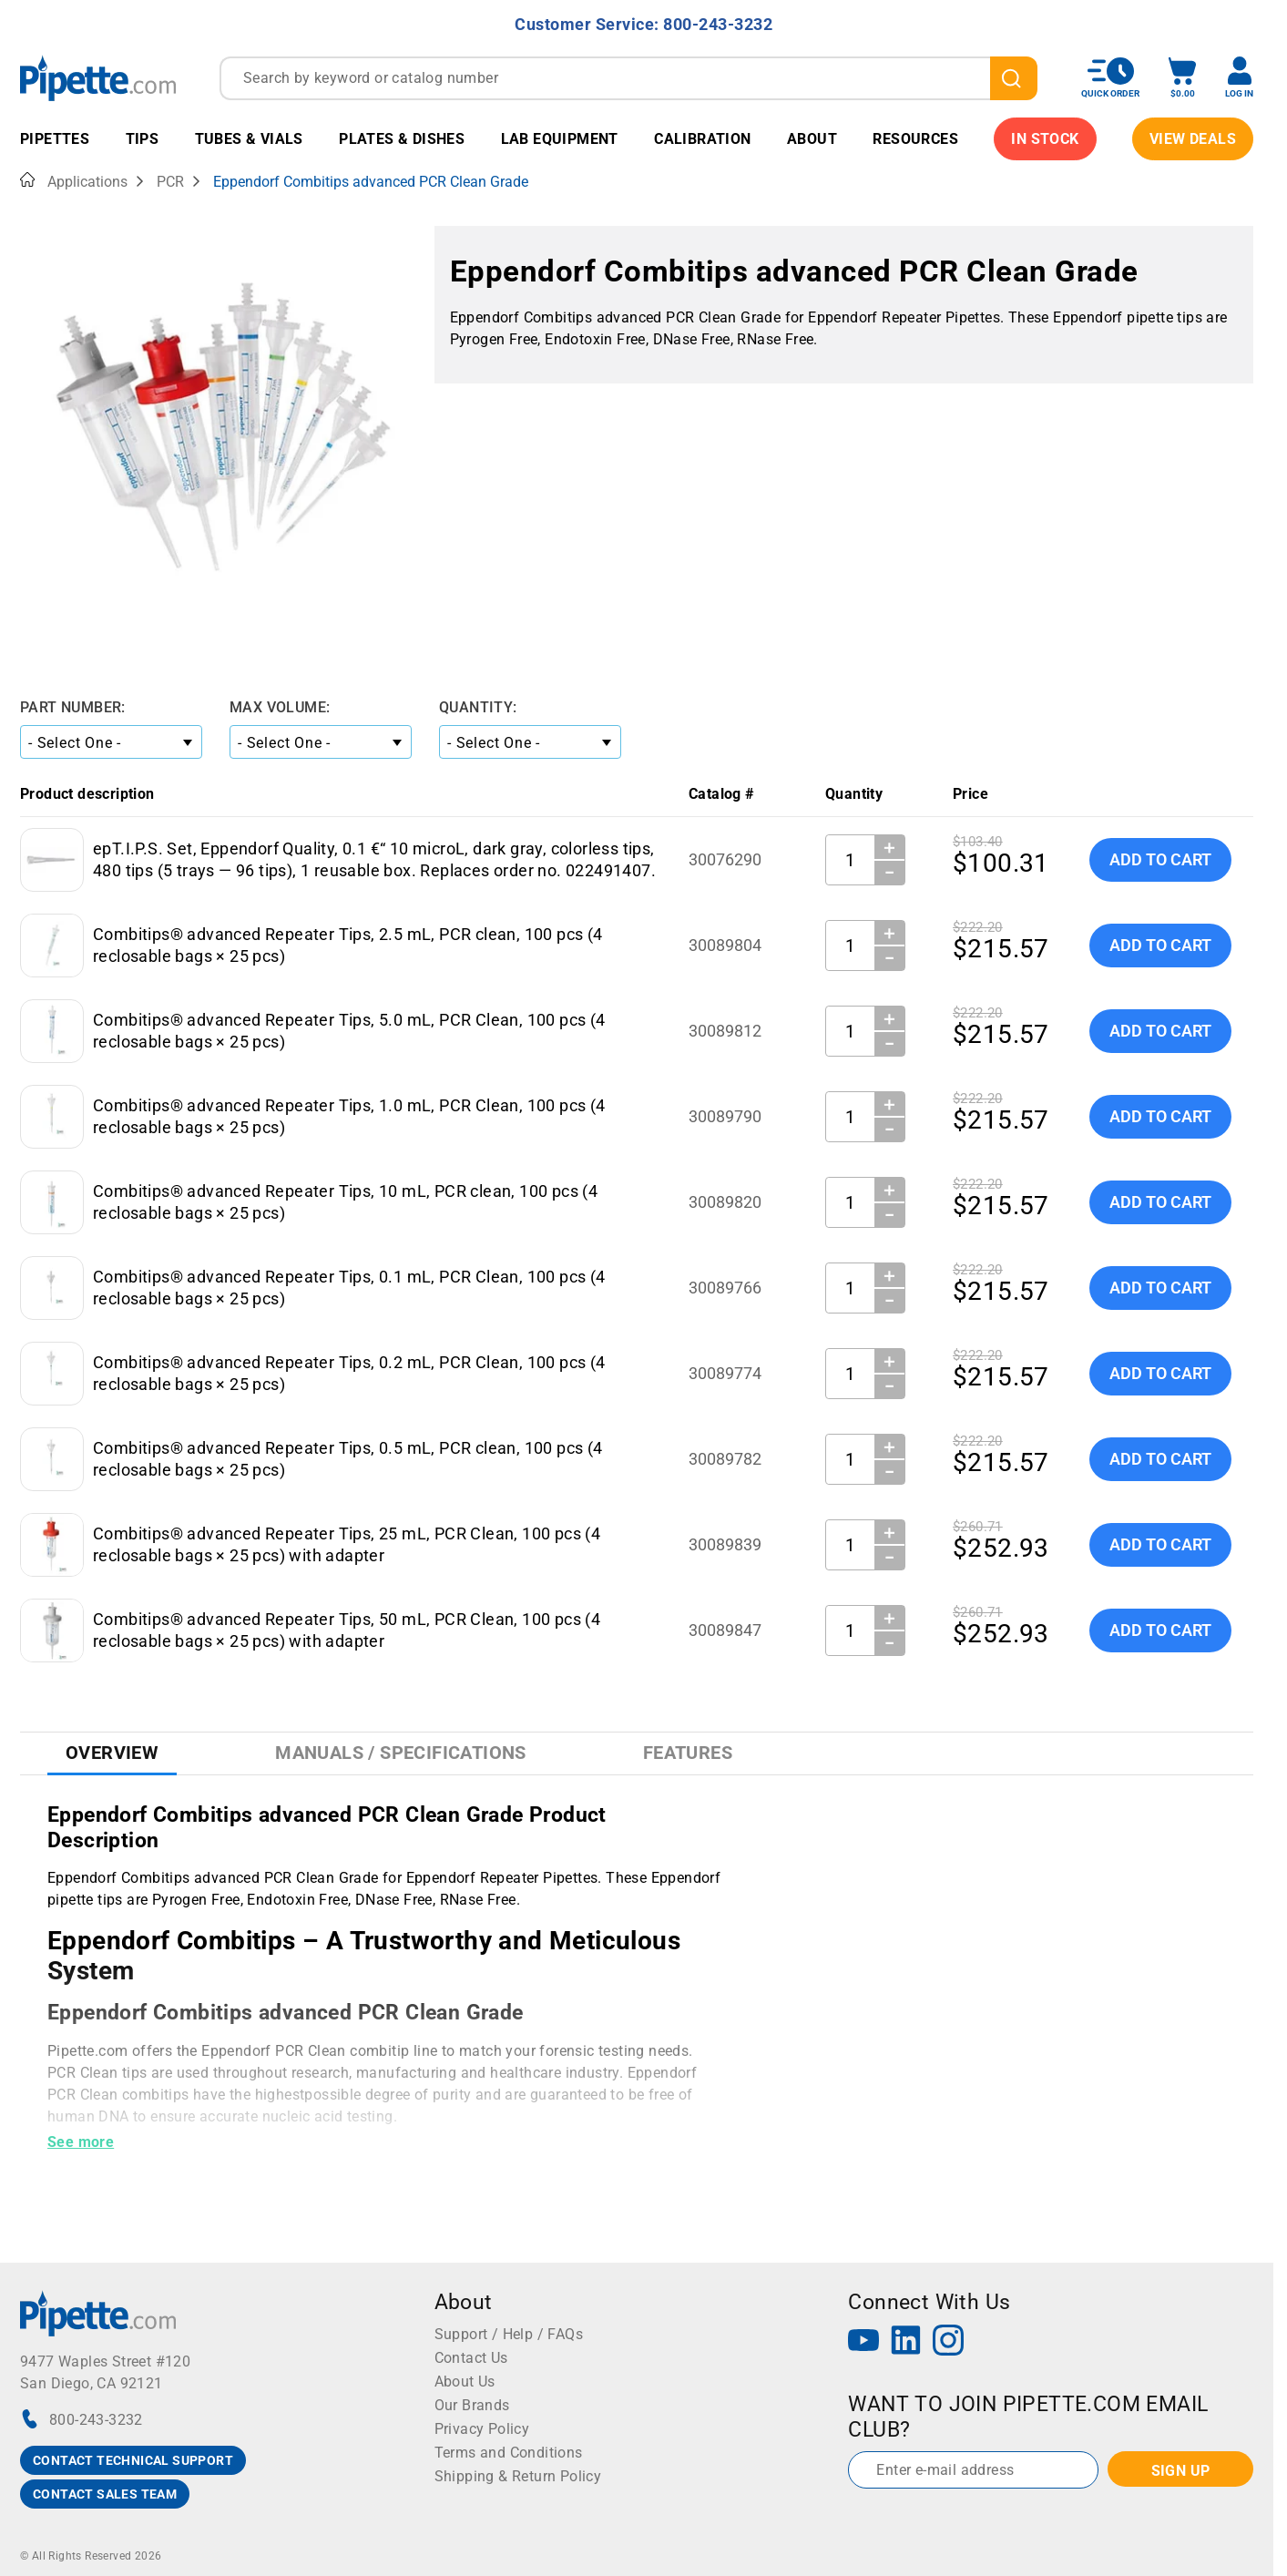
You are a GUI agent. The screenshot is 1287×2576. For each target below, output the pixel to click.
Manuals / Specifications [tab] (400, 1752)
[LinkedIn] (906, 2342)
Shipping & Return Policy (518, 2476)
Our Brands (472, 2405)
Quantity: (478, 707)
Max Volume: (280, 707)
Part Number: (73, 707)
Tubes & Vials (249, 139)
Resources (915, 139)
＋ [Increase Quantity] (889, 847)
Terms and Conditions (508, 2452)
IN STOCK (1044, 139)
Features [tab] (687, 1752)
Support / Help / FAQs (508, 2334)
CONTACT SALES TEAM (105, 2494)
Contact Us (471, 2357)
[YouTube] (863, 2342)
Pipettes (54, 139)
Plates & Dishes (402, 139)
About (812, 139)
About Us (464, 2381)
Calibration (702, 139)
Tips (142, 139)
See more (80, 2142)
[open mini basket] (1182, 77)
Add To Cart (1160, 859)
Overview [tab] (112, 1752)
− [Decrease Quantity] (889, 873)
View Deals (1192, 139)
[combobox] (628, 78)
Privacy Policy (482, 2429)
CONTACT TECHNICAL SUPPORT (133, 2460)
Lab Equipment (559, 139)
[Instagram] (948, 2342)
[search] (1013, 78)
